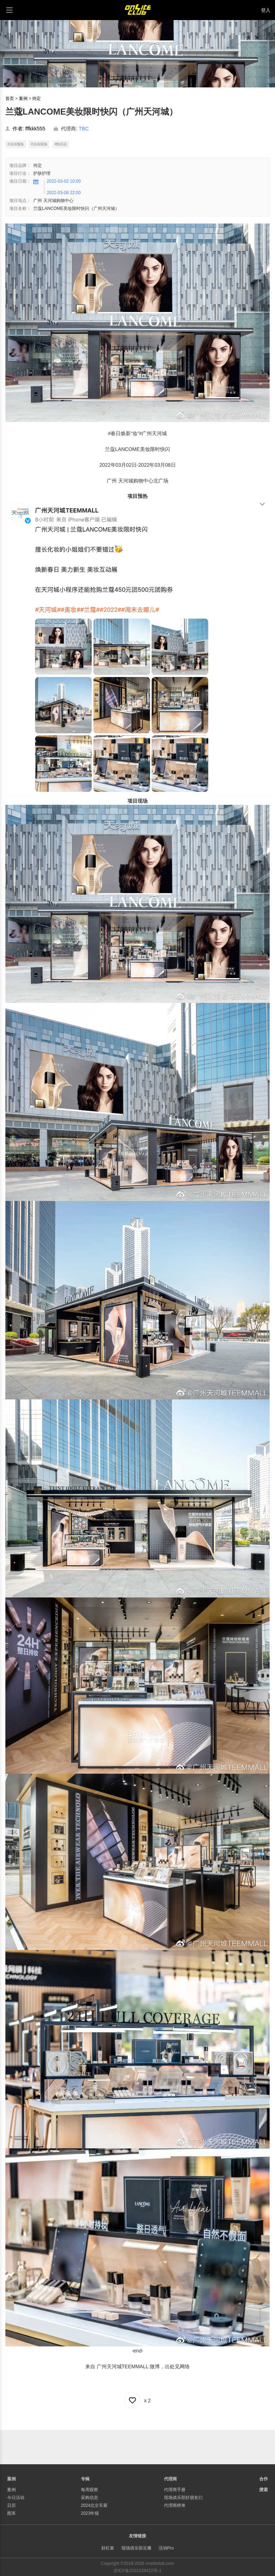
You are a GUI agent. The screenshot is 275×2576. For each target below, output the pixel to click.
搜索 (263, 2489)
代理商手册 (174, 2489)
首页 (9, 98)
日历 (11, 2505)
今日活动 (15, 2497)
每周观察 (89, 2489)
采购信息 (89, 2497)
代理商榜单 (174, 2505)
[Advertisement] (137, 2446)
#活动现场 (39, 144)
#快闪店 (60, 144)
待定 (36, 98)
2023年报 (90, 2513)
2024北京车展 (94, 2505)
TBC (84, 128)
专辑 (85, 2478)
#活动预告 (16, 144)
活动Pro (166, 2548)
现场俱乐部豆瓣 (136, 2548)
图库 (11, 2513)
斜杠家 (107, 2548)
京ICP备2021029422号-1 (137, 2570)
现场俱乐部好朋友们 (183, 2497)
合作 (263, 2478)
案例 (23, 98)
